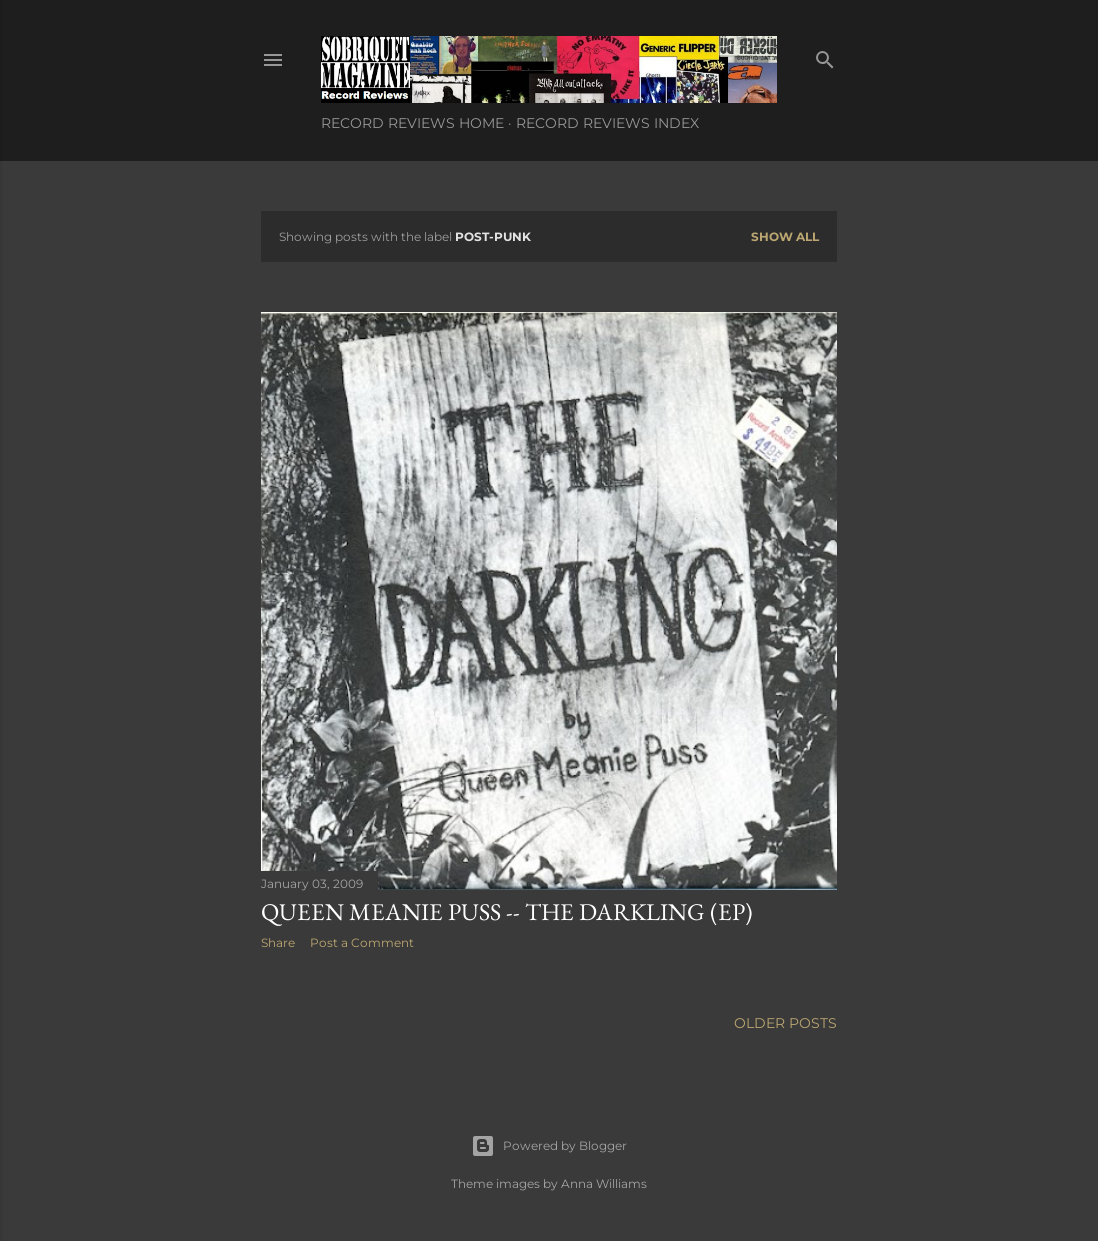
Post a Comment (362, 942)
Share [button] (278, 942)
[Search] (825, 55)
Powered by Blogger (549, 1146)
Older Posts (785, 1023)
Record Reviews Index (607, 123)
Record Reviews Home (412, 123)
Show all (785, 236)
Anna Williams (604, 1183)
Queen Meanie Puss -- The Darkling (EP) (507, 911)
